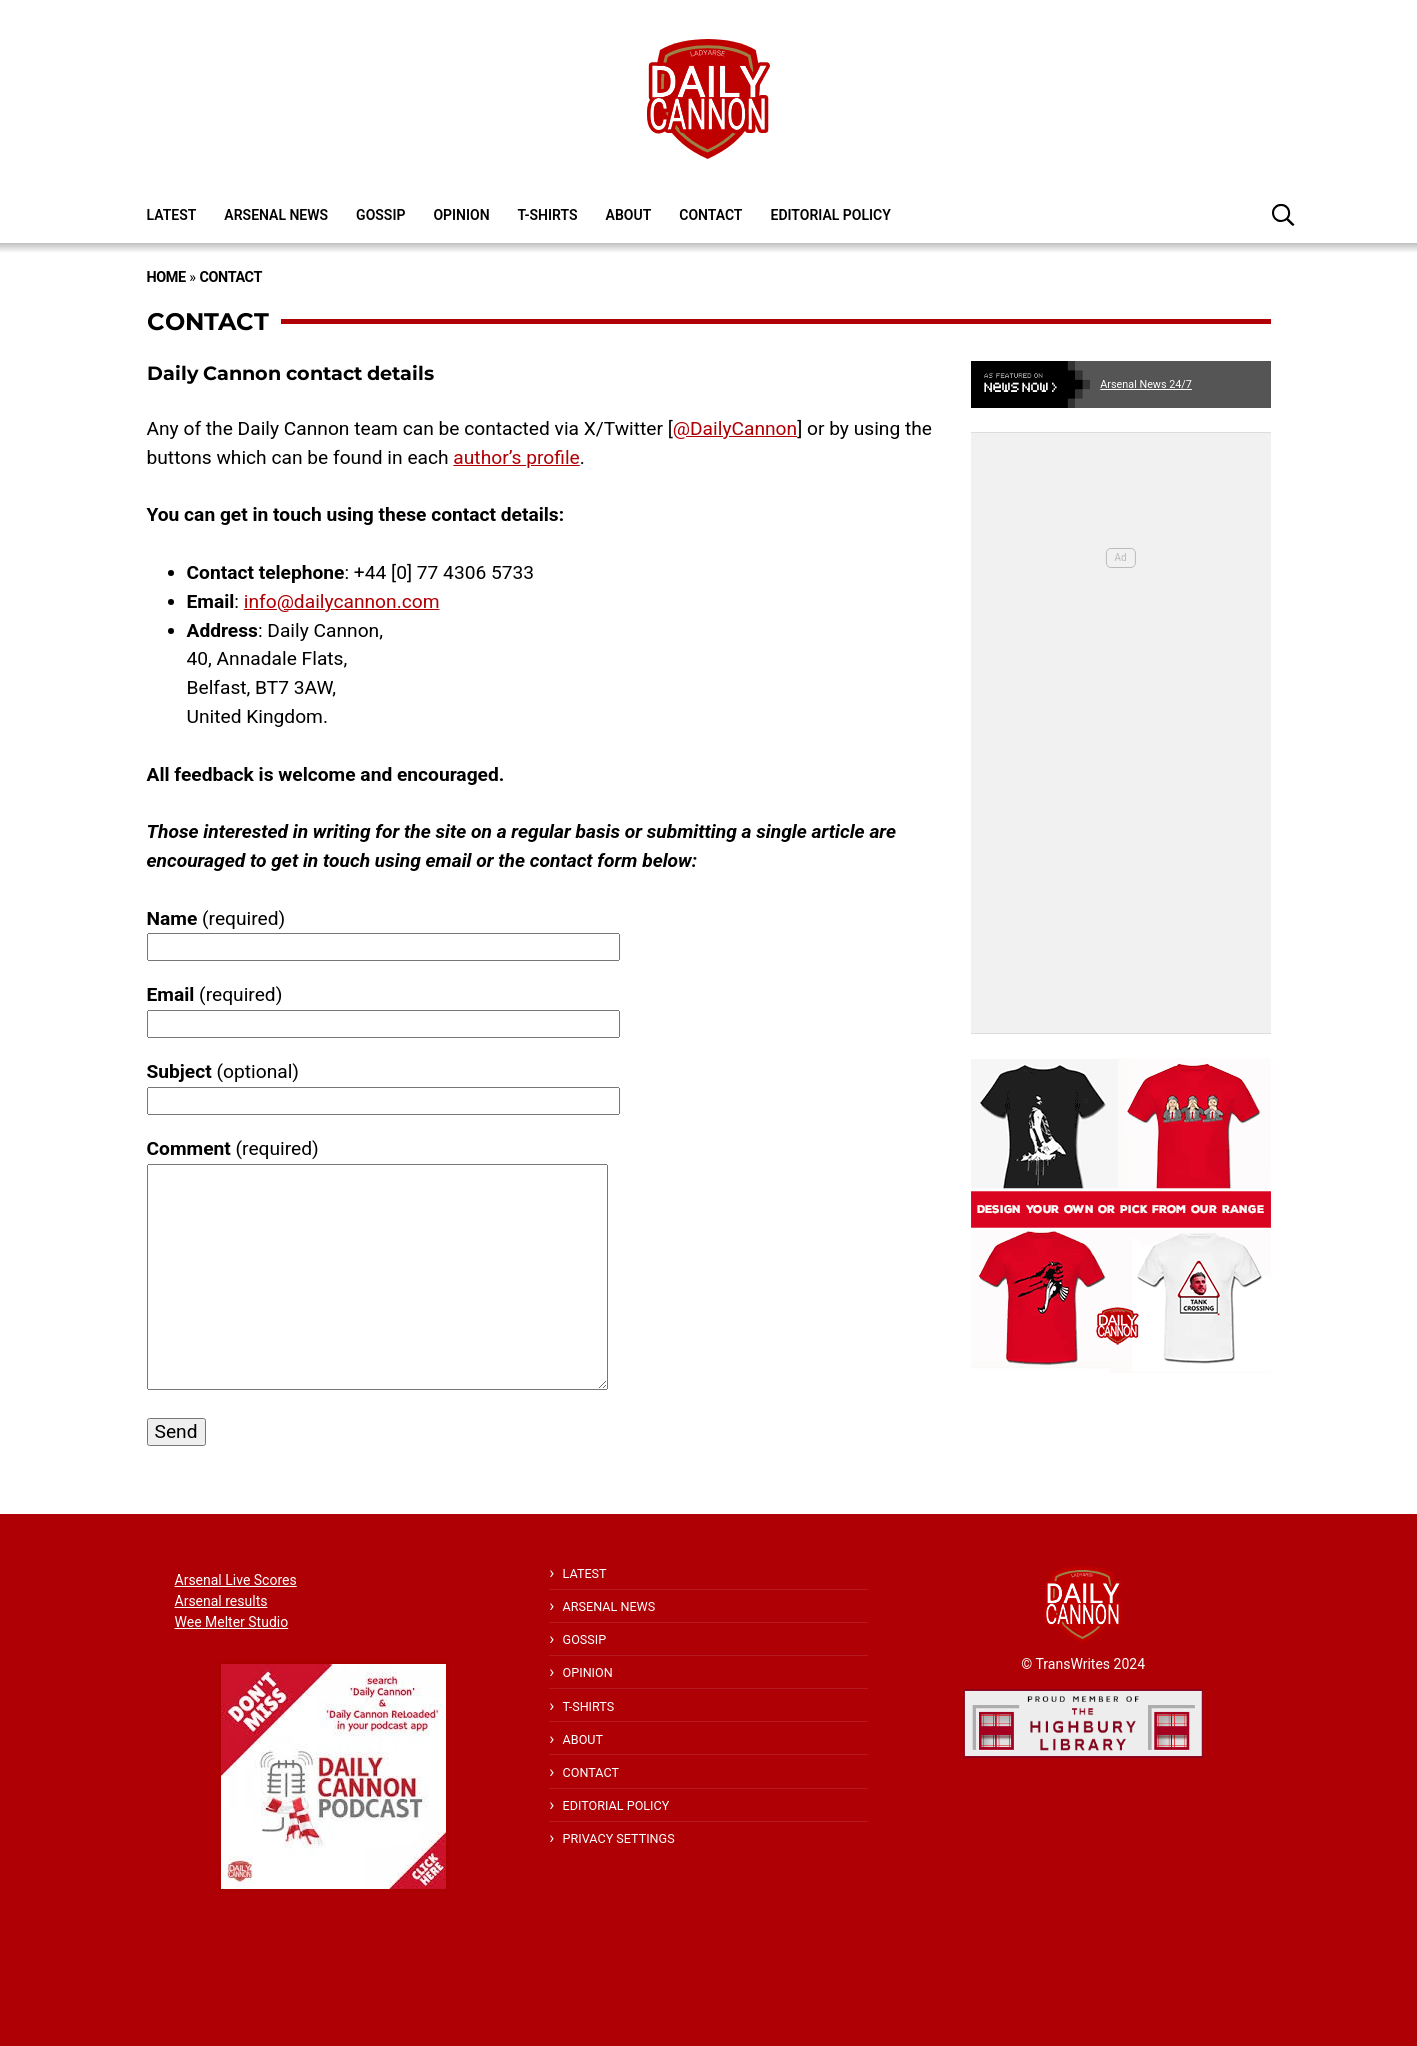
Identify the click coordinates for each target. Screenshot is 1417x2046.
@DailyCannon (735, 428)
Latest (172, 215)
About (629, 215)
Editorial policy (830, 215)
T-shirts (548, 215)
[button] (1283, 214)
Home (166, 277)
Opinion (461, 215)
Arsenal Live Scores (236, 1580)
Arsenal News (276, 215)
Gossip (380, 215)
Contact (710, 215)
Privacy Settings (619, 1838)
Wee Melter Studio (232, 1622)
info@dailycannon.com (342, 601)
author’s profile (516, 457)
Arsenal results (221, 1601)
